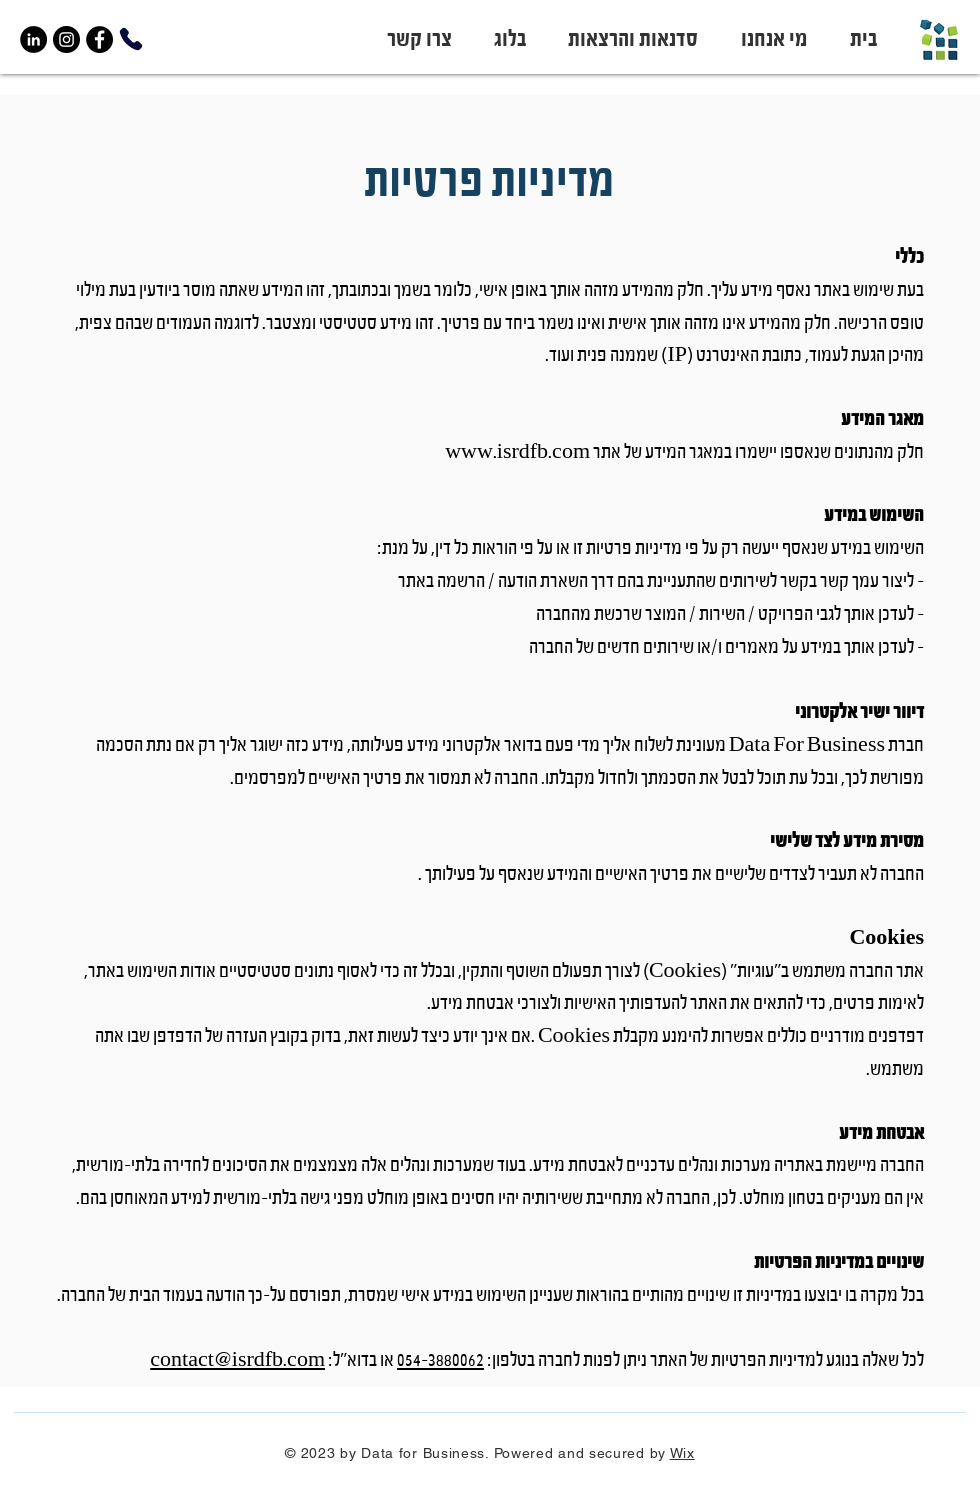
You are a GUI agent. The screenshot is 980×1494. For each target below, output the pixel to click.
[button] (627, 40)
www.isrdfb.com (517, 453)
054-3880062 (440, 1361)
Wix (682, 1453)
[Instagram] (66, 39)
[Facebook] (99, 39)
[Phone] (131, 39)
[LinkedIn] (33, 39)
